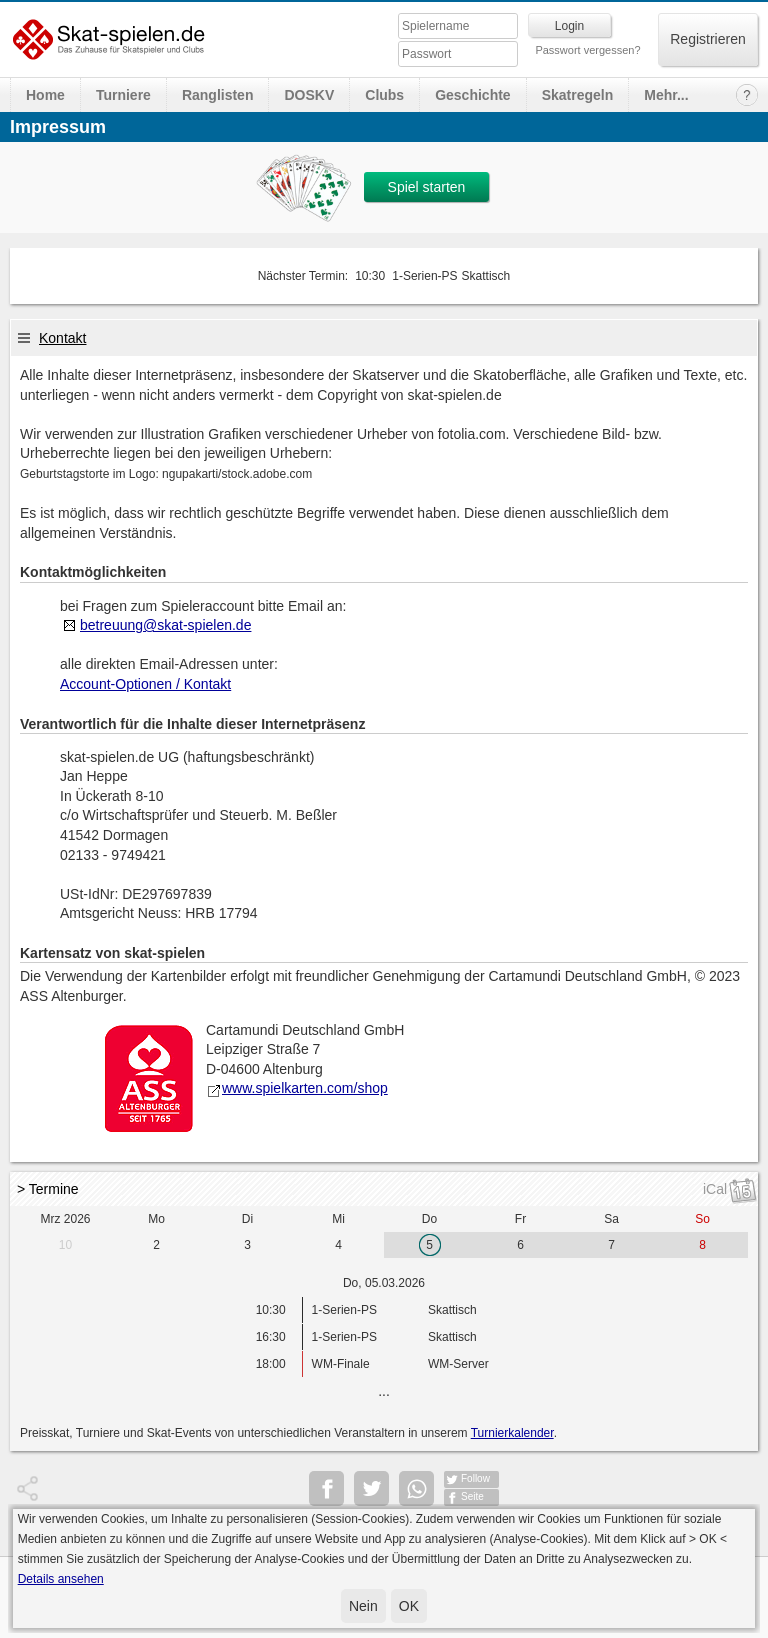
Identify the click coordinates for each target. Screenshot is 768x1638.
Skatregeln (578, 95)
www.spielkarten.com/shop (297, 1088)
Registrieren (707, 39)
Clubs (384, 95)
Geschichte (472, 95)
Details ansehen (61, 1579)
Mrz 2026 (65, 1219)
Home (45, 95)
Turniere (123, 95)
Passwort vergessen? (587, 50)
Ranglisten (218, 95)
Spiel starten (427, 187)
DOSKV (309, 95)
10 (65, 1245)
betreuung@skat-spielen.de (165, 625)
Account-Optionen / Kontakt (145, 684)
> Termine (48, 1189)
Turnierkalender (512, 1433)
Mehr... (666, 95)
